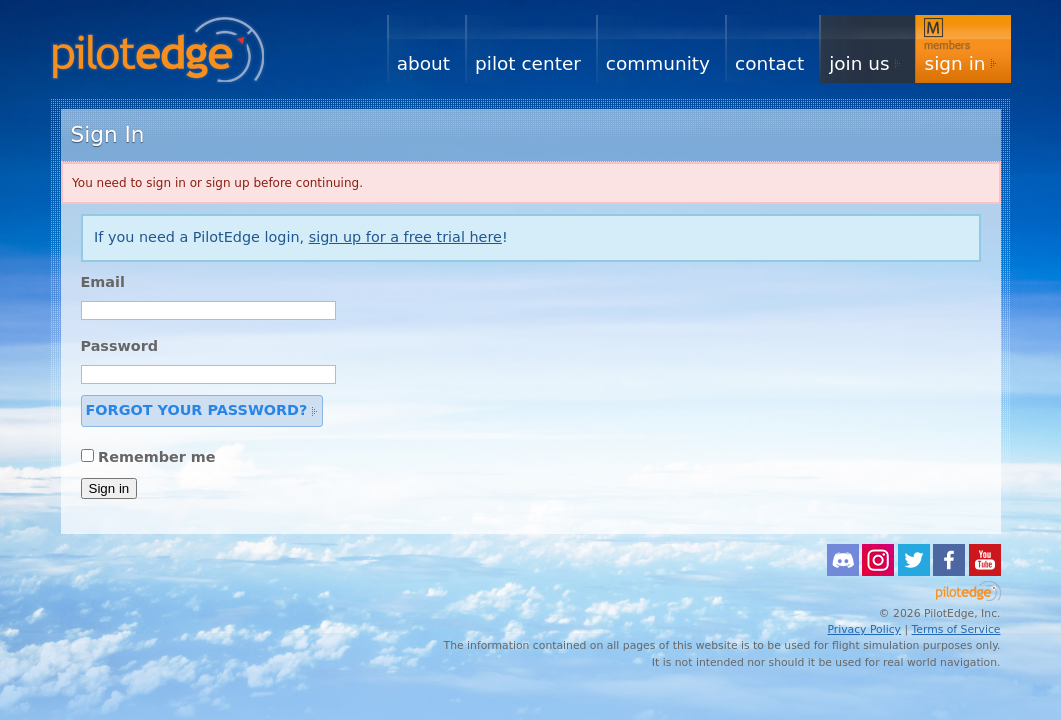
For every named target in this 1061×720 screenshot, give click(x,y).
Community (658, 63)
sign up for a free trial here (405, 237)
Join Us (859, 63)
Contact (769, 63)
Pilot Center (528, 63)
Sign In (955, 63)
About (423, 63)
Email (103, 282)
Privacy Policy (864, 629)
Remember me (157, 457)
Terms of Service (956, 629)
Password (120, 346)
